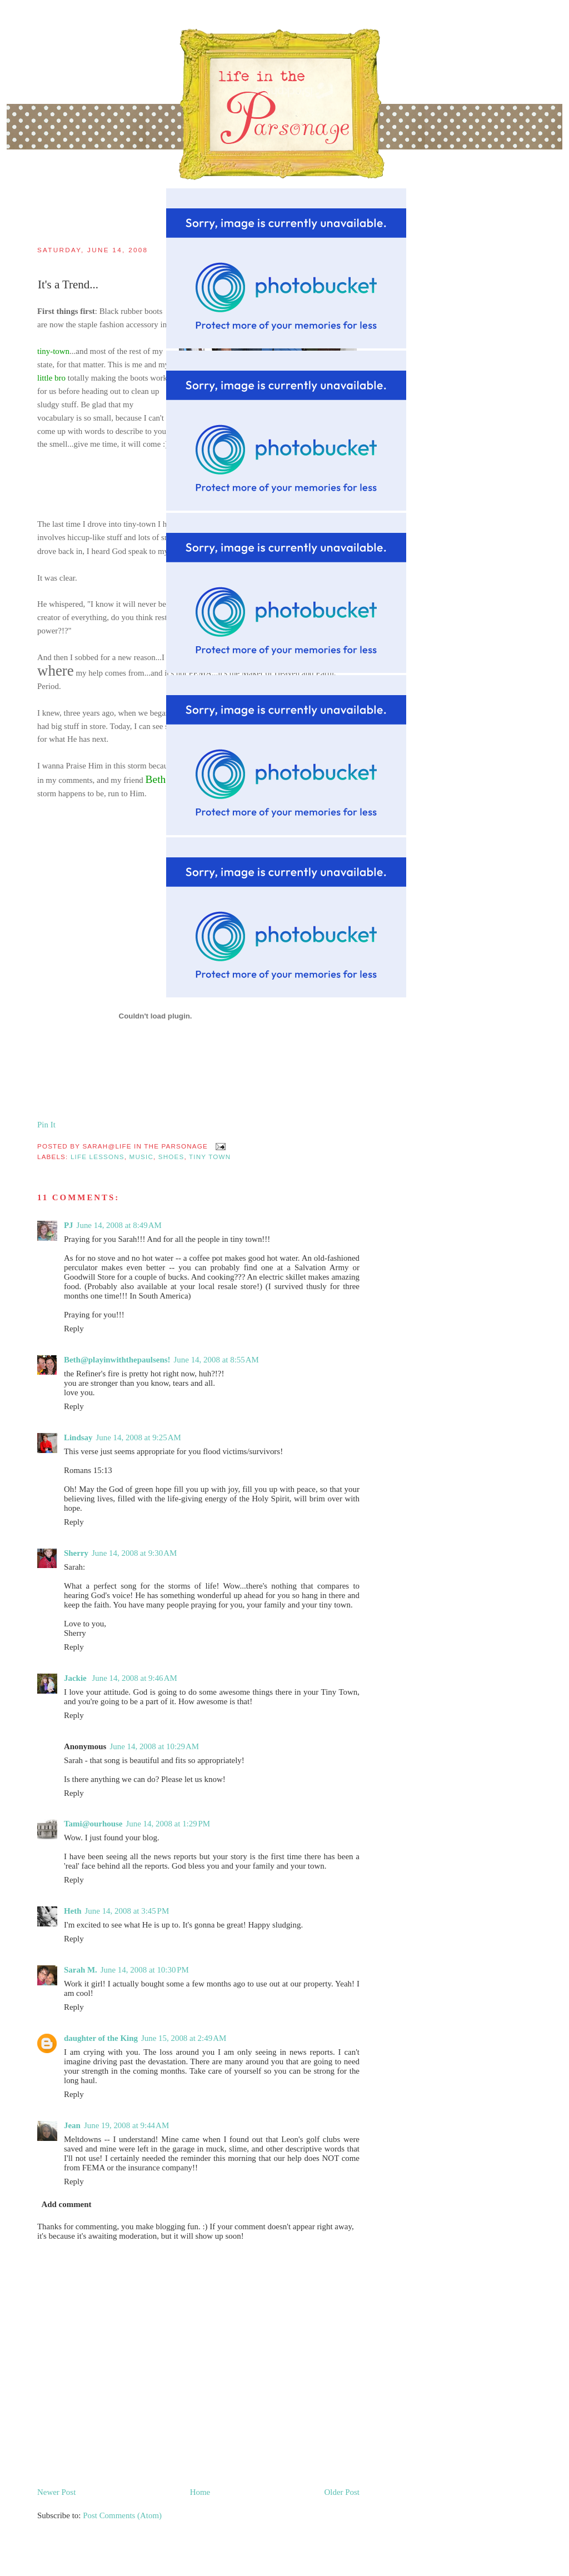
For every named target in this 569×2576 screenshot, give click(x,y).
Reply (74, 1328)
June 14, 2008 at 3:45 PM (127, 1910)
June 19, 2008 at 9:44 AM (126, 2125)
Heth (73, 1910)
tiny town (210, 1156)
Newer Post (56, 2492)
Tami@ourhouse (93, 1823)
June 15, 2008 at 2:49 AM (183, 2038)
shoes (171, 1156)
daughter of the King (101, 2038)
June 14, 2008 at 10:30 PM (145, 1969)
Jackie (76, 1678)
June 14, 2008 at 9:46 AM (134, 1678)
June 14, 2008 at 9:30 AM (134, 1553)
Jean (72, 2125)
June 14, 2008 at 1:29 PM (168, 1823)
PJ (68, 1225)
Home (200, 2492)
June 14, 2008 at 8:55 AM (216, 1359)
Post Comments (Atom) (122, 2515)
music (141, 1156)
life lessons (97, 1156)
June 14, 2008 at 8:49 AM (119, 1225)
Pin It (46, 1124)
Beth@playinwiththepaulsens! (117, 1359)
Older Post (342, 2492)
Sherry (76, 1553)
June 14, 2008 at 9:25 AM (138, 1437)
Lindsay (78, 1437)
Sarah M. (80, 1969)
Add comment (66, 2204)
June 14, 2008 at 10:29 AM (154, 1746)
